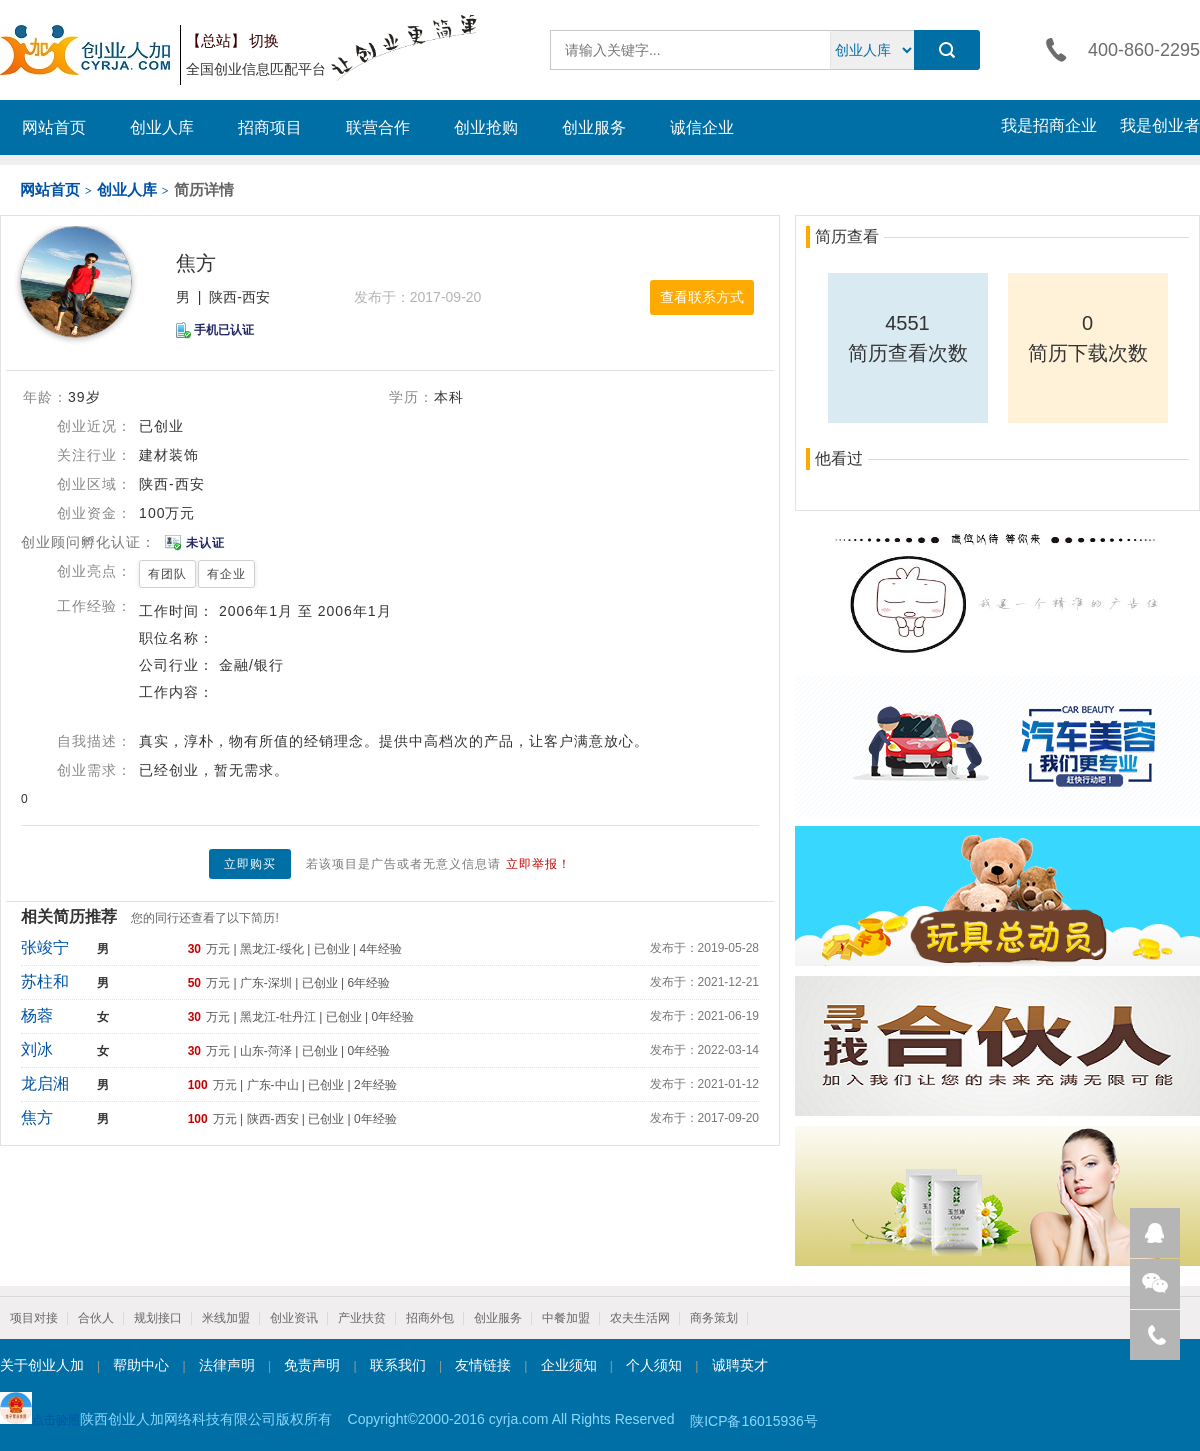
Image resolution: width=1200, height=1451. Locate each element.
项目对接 (34, 1318)
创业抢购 (486, 127)
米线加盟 (226, 1318)
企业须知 (569, 1365)
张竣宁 (45, 947)
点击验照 (40, 1409)
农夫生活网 (640, 1318)
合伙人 (96, 1318)
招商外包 (430, 1318)
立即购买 (250, 864)
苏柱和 (45, 981)
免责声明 (312, 1365)
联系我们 (398, 1365)
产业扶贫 (362, 1318)
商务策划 (714, 1318)
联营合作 (378, 127)
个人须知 (654, 1365)
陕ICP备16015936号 (754, 1421)
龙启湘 (45, 1083)
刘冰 (37, 1049)
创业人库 (162, 127)
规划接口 (158, 1318)
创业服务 (594, 127)
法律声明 (227, 1365)
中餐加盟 (566, 1318)
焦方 (37, 1117)
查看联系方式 (702, 297)
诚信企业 (702, 127)
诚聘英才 (740, 1365)
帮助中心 (141, 1365)
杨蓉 (37, 1015)
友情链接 (483, 1365)
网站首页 (54, 127)
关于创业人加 (42, 1365)
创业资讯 (294, 1318)
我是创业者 (1160, 125)
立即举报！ (538, 864)
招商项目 (270, 127)
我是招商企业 (1049, 125)
